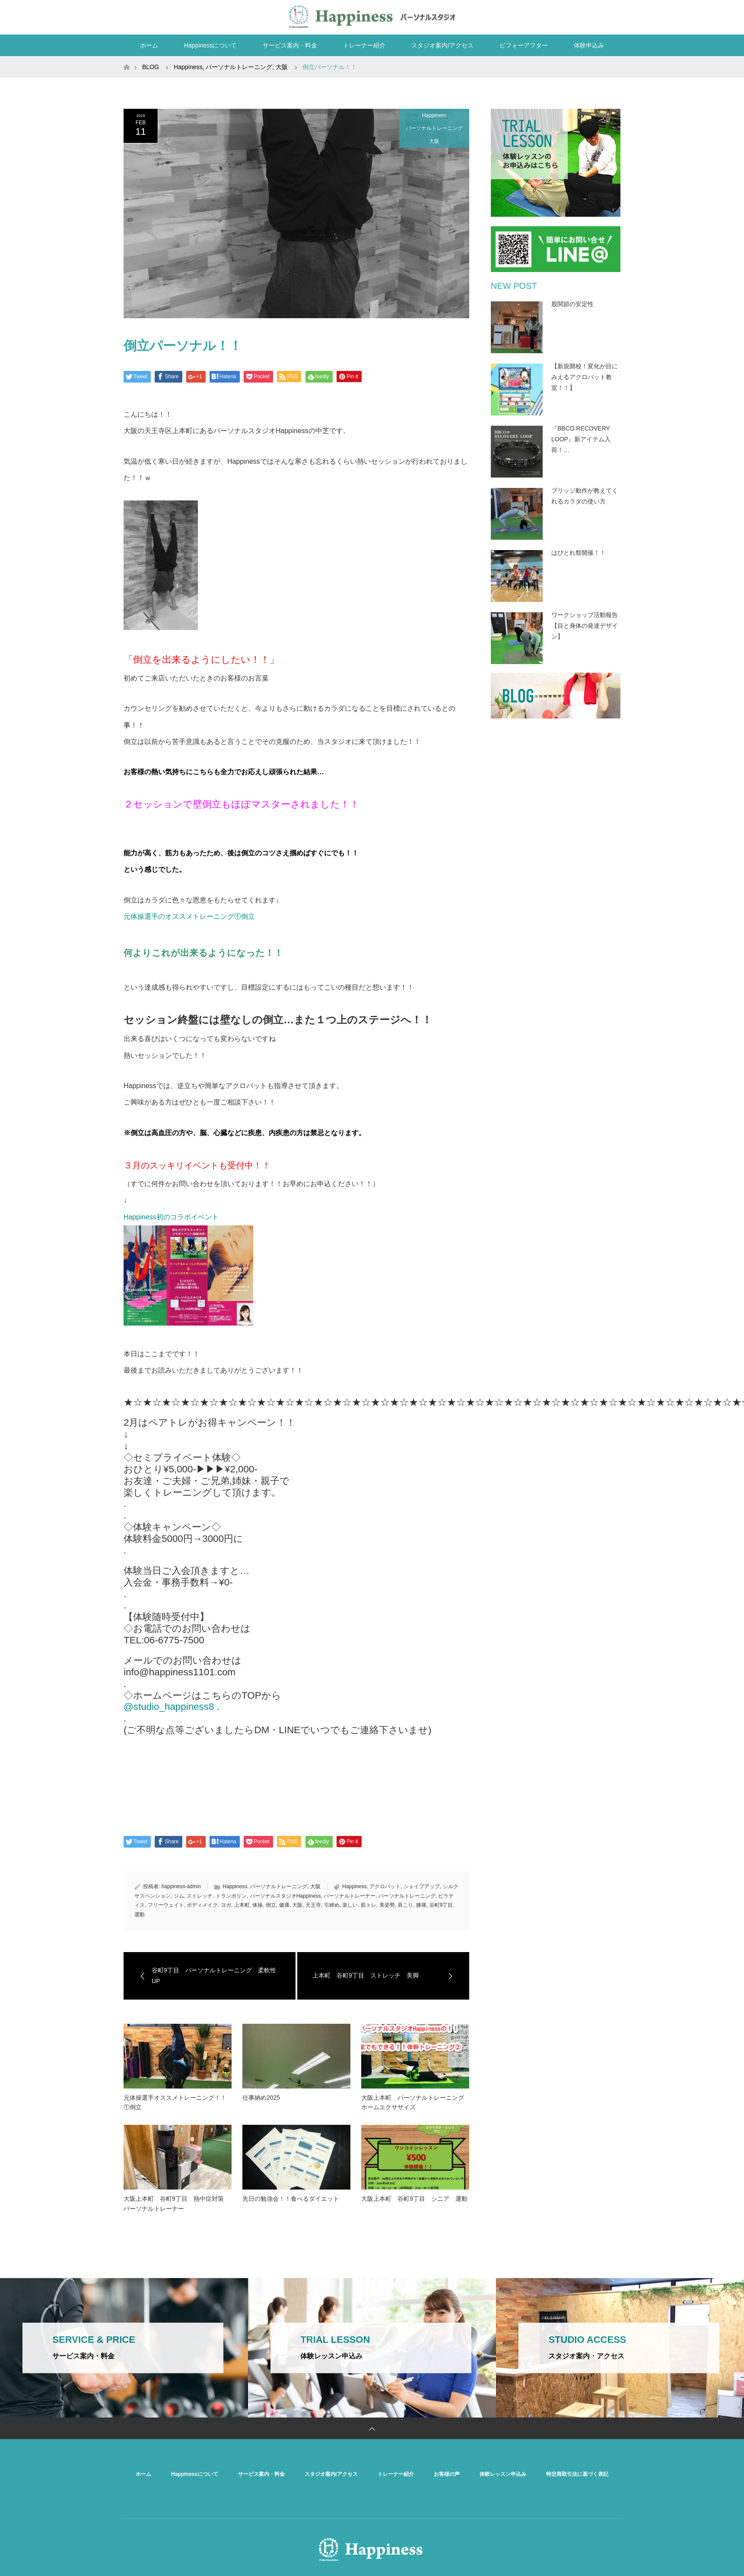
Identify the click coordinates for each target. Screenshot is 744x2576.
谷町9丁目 (441, 1905)
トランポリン (231, 1896)
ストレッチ (200, 1896)
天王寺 (313, 1905)
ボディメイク (202, 1905)
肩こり (405, 1905)
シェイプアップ (422, 1886)
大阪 (434, 141)
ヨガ (226, 1905)
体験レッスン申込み (503, 2474)
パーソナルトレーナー (349, 1896)
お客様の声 (447, 2474)
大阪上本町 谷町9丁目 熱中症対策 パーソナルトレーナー (177, 2203)
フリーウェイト (166, 1905)
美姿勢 (387, 1905)
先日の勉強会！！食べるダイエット (290, 2198)
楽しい (350, 1905)
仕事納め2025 (261, 2097)
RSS (611, 15)
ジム (179, 1896)
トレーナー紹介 (364, 45)
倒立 (271, 1905)
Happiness (434, 115)
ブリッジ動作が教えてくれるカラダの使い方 (584, 496)
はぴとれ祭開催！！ (578, 552)
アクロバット (385, 1886)
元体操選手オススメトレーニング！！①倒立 (175, 2102)
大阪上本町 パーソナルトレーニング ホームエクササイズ (415, 2102)
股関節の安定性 (572, 304)
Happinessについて (210, 45)
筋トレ (368, 1905)
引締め (332, 1905)
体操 (257, 1905)
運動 (139, 1914)
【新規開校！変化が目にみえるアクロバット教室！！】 (584, 377)
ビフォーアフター (523, 45)
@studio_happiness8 (169, 1706)
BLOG (150, 66)
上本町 (242, 1905)
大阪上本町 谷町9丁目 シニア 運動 (414, 2198)
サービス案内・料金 (290, 45)
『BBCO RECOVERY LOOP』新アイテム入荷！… (580, 439)
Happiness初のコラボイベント (171, 1217)
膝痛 (421, 1905)
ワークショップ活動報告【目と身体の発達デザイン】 (584, 625)
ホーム (149, 45)
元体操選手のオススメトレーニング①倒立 (189, 916)
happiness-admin (181, 1886)
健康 (284, 1905)
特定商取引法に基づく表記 (577, 2474)
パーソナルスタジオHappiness (285, 1896)
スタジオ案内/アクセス (442, 45)
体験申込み (589, 45)
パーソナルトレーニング (434, 128)
